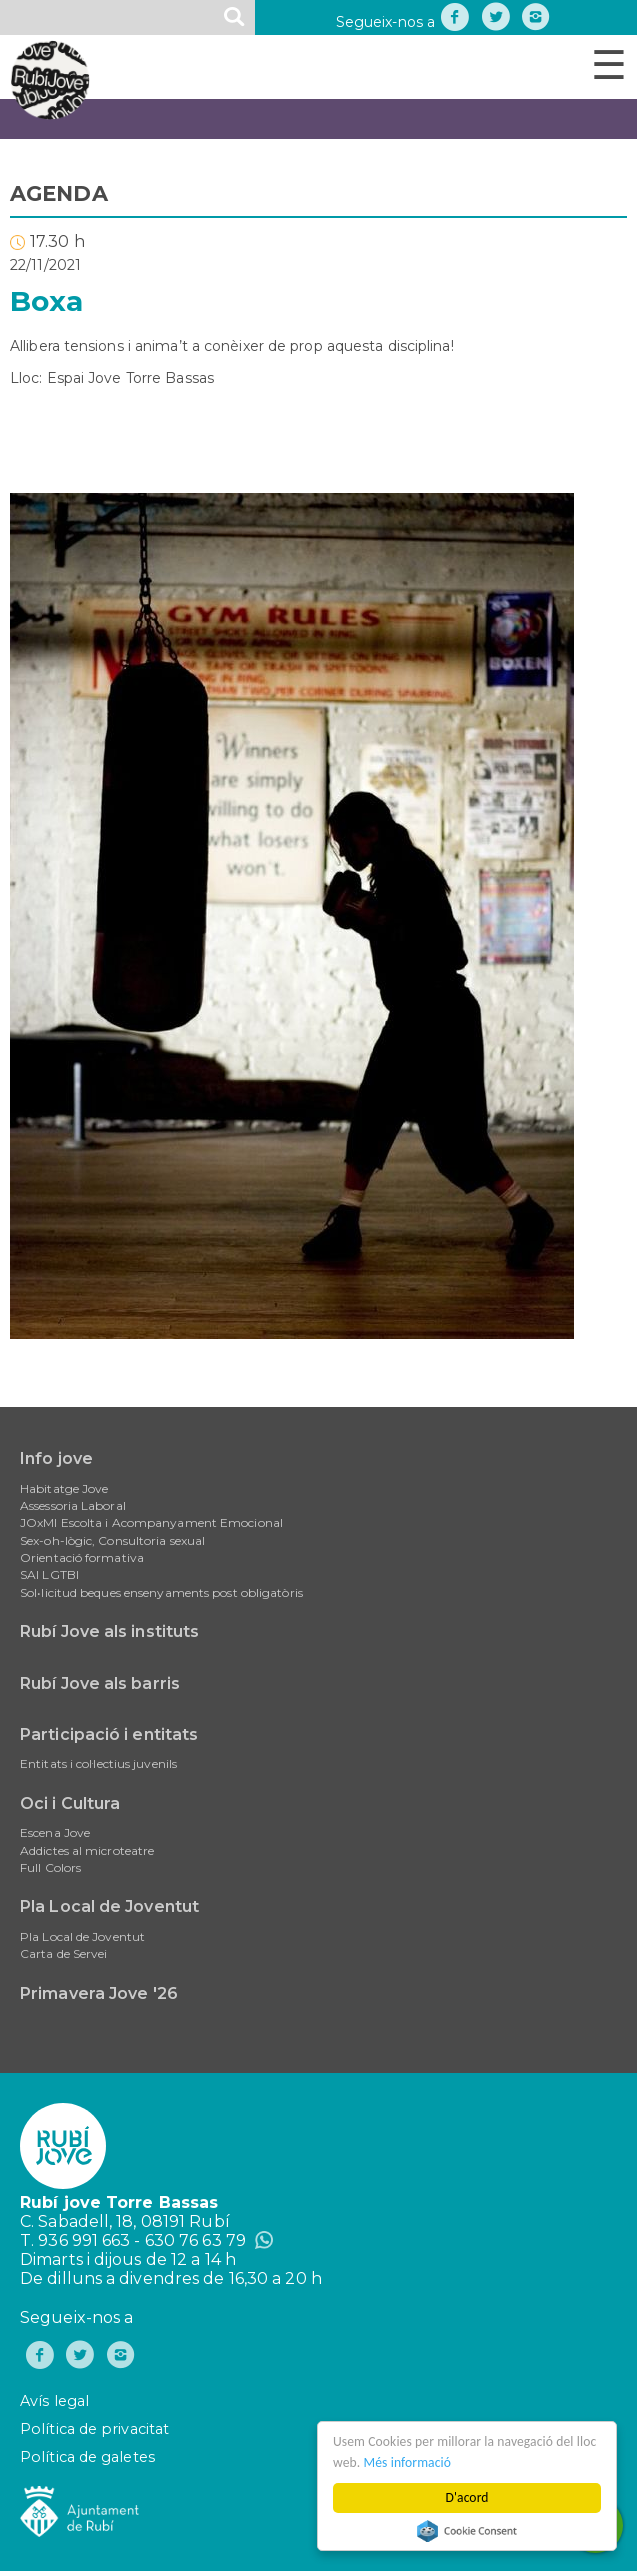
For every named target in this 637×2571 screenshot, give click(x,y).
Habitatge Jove (64, 1488)
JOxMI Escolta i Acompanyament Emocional (151, 1522)
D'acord (467, 2497)
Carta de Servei (64, 1953)
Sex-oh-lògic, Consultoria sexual (112, 1540)
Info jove (56, 1458)
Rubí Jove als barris (100, 1683)
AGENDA (59, 193)
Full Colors (50, 1867)
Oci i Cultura (70, 1803)
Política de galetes (87, 2457)
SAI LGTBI (49, 1574)
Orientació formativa (82, 1557)
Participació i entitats (109, 1734)
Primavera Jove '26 (99, 1993)
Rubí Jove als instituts (109, 1631)
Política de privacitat (94, 2429)
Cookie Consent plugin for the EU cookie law (468, 2531)
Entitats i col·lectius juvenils (98, 1763)
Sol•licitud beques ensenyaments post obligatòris (161, 1592)
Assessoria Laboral (73, 1505)
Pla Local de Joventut (109, 1906)
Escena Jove (55, 1832)
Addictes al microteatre (87, 1850)
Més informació (408, 2462)
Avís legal (54, 2401)
